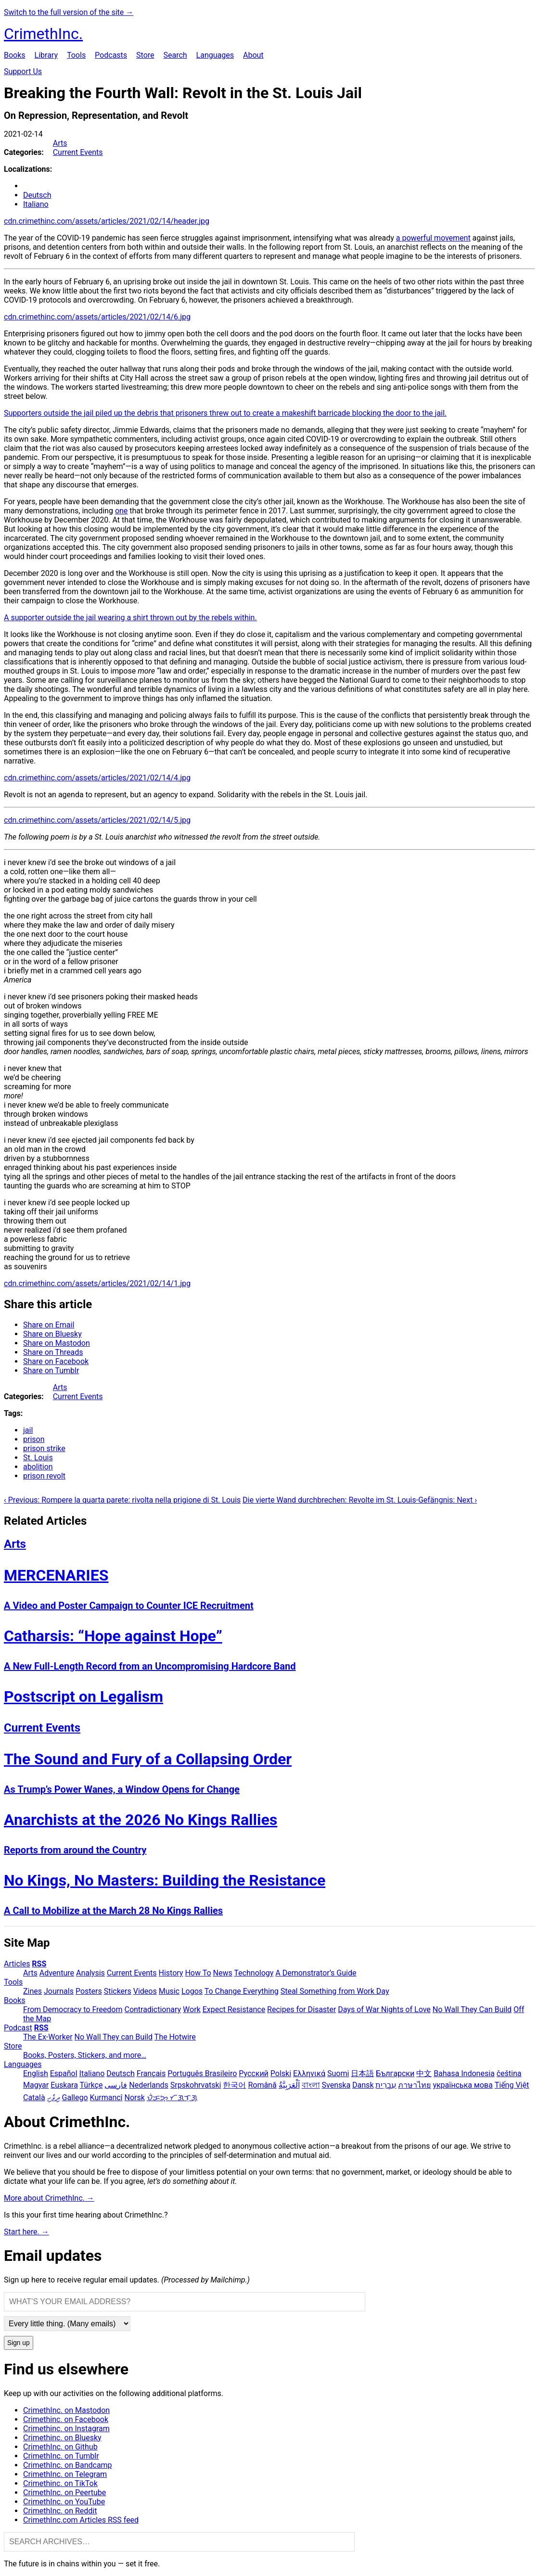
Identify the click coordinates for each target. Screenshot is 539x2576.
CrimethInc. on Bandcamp (67, 2465)
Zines (32, 1991)
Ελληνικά (309, 2073)
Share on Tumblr (51, 1370)
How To (198, 1972)
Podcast (18, 2027)
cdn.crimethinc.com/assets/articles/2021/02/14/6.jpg (97, 316)
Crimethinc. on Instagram (66, 2428)
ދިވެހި (53, 2097)
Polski (280, 2073)
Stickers (117, 1991)
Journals (59, 1991)
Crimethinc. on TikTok (60, 2483)
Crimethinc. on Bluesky (62, 2437)
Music (169, 1991)
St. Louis (38, 1457)
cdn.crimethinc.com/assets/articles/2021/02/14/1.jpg (97, 1283)
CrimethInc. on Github (60, 2446)
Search (175, 55)
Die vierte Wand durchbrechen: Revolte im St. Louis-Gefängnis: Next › (360, 1500)
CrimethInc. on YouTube (64, 2501)
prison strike (44, 1448)
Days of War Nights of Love (384, 2009)
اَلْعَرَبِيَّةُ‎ (289, 2085)
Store (145, 55)
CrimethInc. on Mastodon (66, 2410)
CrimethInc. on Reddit (60, 2510)
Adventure (56, 1972)
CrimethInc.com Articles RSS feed (81, 2520)
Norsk (135, 2097)
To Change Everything (242, 1991)
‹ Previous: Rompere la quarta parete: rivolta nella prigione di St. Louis (122, 1500)
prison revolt (44, 1475)
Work (192, 2009)
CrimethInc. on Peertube (64, 2492)
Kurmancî (106, 2097)
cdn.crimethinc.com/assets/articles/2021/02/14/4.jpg (97, 777)
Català (34, 2097)
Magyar (36, 2085)
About (253, 55)
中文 (424, 2073)
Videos (145, 1991)
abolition (38, 1466)
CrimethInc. (43, 34)
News (222, 1972)
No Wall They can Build (114, 2036)
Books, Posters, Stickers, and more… (84, 2055)
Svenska (336, 2085)
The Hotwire (175, 2036)
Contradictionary (152, 2009)
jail (28, 1430)
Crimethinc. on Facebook (65, 2419)
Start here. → (26, 2231)
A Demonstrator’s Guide (315, 1972)
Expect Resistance (234, 2009)
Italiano (36, 204)
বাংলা (311, 2085)
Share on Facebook (56, 1361)
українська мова (462, 2085)
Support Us (23, 71)
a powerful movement (433, 237)
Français (151, 2073)
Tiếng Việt (512, 2085)
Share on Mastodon (56, 1343)
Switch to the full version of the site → (68, 12)
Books (15, 55)
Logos (192, 1991)
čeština (509, 2073)
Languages (215, 55)
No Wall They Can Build (472, 2009)
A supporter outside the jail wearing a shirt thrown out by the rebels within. (130, 617)
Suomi (338, 2073)
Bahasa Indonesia (464, 2073)
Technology (253, 1972)
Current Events (78, 152)
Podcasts (111, 55)
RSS (39, 1963)
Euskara (64, 2085)
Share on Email (48, 1324)
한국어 (234, 2085)
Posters (89, 1991)
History (171, 1972)
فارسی (115, 2085)
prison (34, 1439)
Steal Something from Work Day (335, 1991)
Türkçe (91, 2085)
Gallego (75, 2097)
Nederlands (148, 2085)
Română (262, 2085)
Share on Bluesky (52, 1334)
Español (63, 2073)
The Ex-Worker (48, 2036)
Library (46, 55)
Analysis (90, 1972)
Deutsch (37, 195)
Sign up (18, 2342)
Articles (17, 1963)
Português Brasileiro (202, 2073)
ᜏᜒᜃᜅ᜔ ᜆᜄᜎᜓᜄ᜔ (172, 2097)
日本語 (362, 2073)
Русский (254, 2073)
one (121, 510)
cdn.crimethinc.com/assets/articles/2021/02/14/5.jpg (97, 820)
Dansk (362, 2085)
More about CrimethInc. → (49, 2198)
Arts (60, 143)
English (35, 2073)
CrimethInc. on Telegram (65, 2474)
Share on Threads (53, 1352)
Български (395, 2073)
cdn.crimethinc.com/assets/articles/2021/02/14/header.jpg (106, 221)
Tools (76, 55)
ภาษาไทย (414, 2085)
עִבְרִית (385, 2085)
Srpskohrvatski (195, 2085)
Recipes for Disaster (301, 2009)
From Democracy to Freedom (73, 2009)
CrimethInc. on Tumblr (61, 2456)
